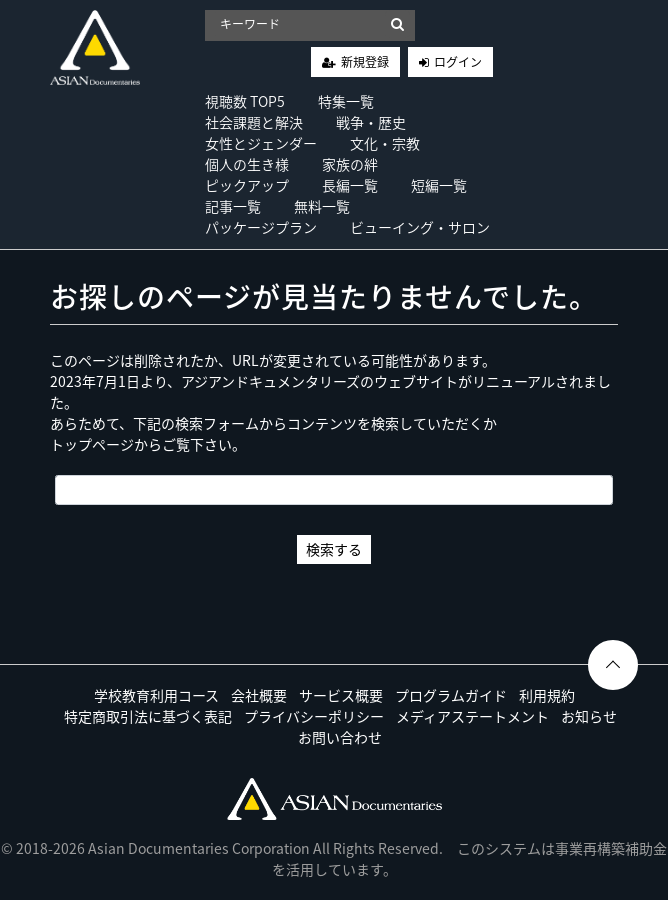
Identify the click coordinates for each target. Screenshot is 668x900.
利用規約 (547, 695)
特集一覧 (346, 101)
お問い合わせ (340, 737)
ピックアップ (247, 185)
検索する (334, 549)
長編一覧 (350, 185)
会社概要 (259, 695)
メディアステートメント (472, 716)
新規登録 (365, 62)
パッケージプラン (261, 227)
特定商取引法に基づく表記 (148, 716)
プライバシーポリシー (314, 716)
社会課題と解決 (254, 122)
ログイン (458, 62)
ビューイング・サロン (420, 227)
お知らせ (589, 716)
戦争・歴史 (371, 122)
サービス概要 (341, 695)
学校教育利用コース (156, 695)
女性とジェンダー (261, 143)
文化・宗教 (385, 143)
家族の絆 (350, 164)
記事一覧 (233, 206)
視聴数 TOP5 (245, 101)
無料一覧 (322, 206)
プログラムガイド (451, 695)
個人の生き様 (247, 164)
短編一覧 (439, 185)
